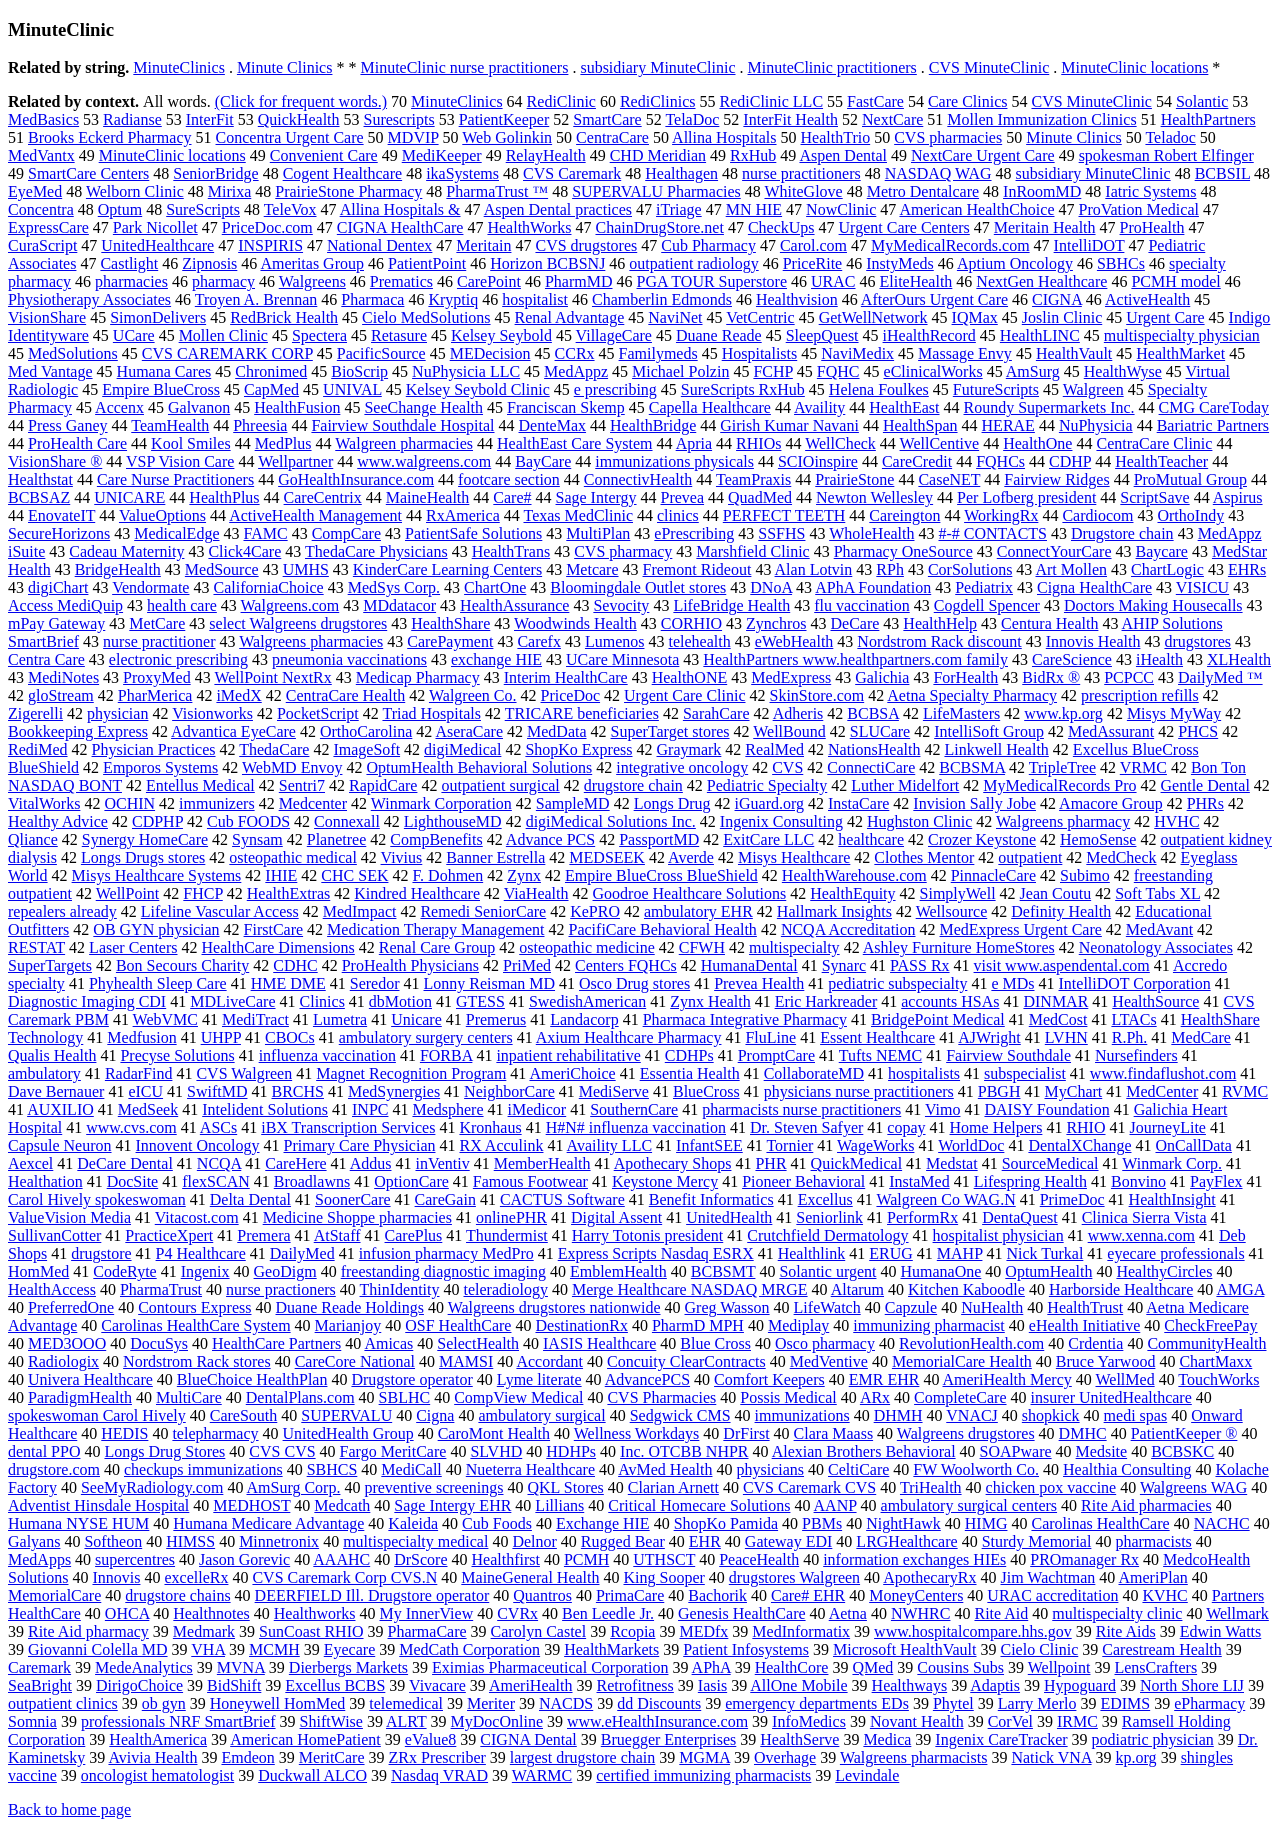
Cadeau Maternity (126, 551)
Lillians (559, 1505)
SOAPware (1016, 1451)
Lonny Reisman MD (490, 983)
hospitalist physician (998, 1235)
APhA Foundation (873, 587)
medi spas (1136, 1415)
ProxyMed (157, 677)
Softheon (113, 1541)
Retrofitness (635, 1685)
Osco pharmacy (825, 1343)
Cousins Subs (960, 1667)
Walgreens (312, 281)
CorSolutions (970, 569)
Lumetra (340, 1019)
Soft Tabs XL (1157, 893)
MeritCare (332, 1757)
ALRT (406, 1721)
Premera (263, 1235)
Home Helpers (996, 1127)
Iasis (712, 1685)
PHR (770, 1163)
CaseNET (949, 479)
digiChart (58, 587)
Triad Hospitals (431, 713)
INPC (370, 1109)
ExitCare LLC (768, 839)
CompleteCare (960, 1397)
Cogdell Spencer (987, 605)
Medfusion (141, 1037)
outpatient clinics (63, 1703)
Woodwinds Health (575, 623)
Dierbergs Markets (348, 1667)
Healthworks (315, 1613)
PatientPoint (427, 263)
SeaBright (40, 1685)
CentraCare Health (346, 695)
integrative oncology (682, 767)
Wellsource (952, 911)
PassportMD (659, 839)
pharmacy (223, 281)
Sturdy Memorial (1037, 1541)
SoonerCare (353, 1199)
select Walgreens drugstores (298, 623)
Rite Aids (1126, 1631)
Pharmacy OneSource (903, 551)
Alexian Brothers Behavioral (864, 1451)
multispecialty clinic (1117, 1613)
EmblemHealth (618, 1271)
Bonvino (1138, 1181)
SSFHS (781, 533)
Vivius (402, 857)
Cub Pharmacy (708, 245)
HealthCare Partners (276, 1343)
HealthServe (799, 1739)
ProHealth (1152, 227)
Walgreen (1093, 389)
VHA (208, 1649)
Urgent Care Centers (904, 227)
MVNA (241, 1667)
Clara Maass (834, 1433)
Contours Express (194, 1307)
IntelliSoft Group (989, 731)
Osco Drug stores (634, 983)
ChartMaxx (1215, 1361)
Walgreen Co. (473, 695)
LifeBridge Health (731, 605)
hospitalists (924, 1073)
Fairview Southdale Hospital (402, 425)
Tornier (789, 1145)
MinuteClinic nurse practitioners (464, 67)
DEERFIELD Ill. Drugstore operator (372, 1595)
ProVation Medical (1139, 209)
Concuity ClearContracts (686, 1361)
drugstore (101, 1253)
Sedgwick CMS (680, 1415)
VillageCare (614, 335)
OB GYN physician (156, 929)
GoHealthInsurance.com (356, 479)
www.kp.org (1063, 713)
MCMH (274, 1649)
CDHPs (689, 1055)
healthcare (871, 839)
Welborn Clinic (135, 191)
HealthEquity (852, 893)
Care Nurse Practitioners (175, 479)
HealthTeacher (1161, 461)
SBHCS (332, 1469)
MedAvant (1159, 929)
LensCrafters (1155, 1667)
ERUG (891, 1253)
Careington (904, 515)
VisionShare (47, 317)
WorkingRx (1001, 515)
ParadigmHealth (80, 1397)
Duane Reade (719, 335)
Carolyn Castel (539, 1631)
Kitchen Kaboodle (966, 1289)
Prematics (401, 281)
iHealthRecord (929, 335)
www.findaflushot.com (1163, 1073)
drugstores (1197, 641)
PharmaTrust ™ (497, 191)
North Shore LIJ (1192, 1685)
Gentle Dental (1205, 785)
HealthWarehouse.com (854, 875)
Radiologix (63, 1361)
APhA (711, 1667)
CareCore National (355, 1361)
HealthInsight (1172, 1199)
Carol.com (813, 245)
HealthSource (1155, 1001)
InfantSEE (709, 1145)
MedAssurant (1111, 731)
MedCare (1201, 1037)
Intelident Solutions (265, 1109)
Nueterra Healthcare (530, 1469)
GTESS (480, 1001)
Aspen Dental (843, 155)
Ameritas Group (312, 263)
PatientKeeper (504, 119)
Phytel (953, 1703)
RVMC (1245, 1091)
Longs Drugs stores (143, 857)
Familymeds (658, 353)
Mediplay (798, 1325)
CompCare (346, 533)
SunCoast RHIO (311, 1631)
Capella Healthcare (710, 407)
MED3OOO (67, 1343)
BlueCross (706, 1091)
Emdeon (247, 1757)
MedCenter (1162, 1091)
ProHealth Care (77, 443)
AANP (835, 1505)
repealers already (62, 911)
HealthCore (792, 1667)
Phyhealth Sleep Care (158, 983)
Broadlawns (312, 1181)
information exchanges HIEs (914, 1559)
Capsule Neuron (60, 1145)
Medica (887, 1739)
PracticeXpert (169, 1235)
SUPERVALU (346, 1415)
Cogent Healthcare (343, 173)
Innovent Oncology (198, 1145)
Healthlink (812, 1253)
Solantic (1202, 101)
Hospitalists (760, 353)
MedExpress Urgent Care (1021, 929)
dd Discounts (659, 1703)
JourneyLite (1168, 1127)
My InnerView (427, 1613)
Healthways (910, 1685)
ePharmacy (1209, 1703)
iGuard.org (769, 803)
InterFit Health (790, 119)
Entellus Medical (200, 785)
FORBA (446, 1055)
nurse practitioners (801, 173)
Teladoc (1170, 137)
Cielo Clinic (1040, 1649)
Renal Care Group (437, 947)
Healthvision (797, 299)
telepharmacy (215, 1433)
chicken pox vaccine (1051, 1487)
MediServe (614, 1091)
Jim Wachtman (1048, 1577)
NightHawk (903, 1523)
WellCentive (940, 443)
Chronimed (271, 371)
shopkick (1051, 1415)
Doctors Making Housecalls (1153, 605)
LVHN (1066, 1037)
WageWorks (875, 1145)
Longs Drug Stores (164, 1451)
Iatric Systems (1150, 191)
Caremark (39, 1667)
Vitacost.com (197, 1217)
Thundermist (507, 1235)
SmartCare (607, 119)
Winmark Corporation (441, 803)
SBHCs (1121, 263)
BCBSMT (723, 1271)
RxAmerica (463, 515)
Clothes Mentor (924, 857)
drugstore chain (633, 785)
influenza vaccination (327, 1055)
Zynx (524, 875)
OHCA (127, 1613)
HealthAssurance (514, 605)
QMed (872, 1667)
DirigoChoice (139, 1685)
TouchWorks (1218, 1379)
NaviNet (675, 317)
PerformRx (922, 1217)
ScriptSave (1154, 497)
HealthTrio (836, 137)
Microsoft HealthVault (905, 1649)
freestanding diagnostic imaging (443, 1271)
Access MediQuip (65, 605)
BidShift (234, 1685)
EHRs (1247, 569)
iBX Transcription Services (348, 1127)
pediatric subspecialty (897, 983)
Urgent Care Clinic (684, 695)
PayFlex (1216, 1181)
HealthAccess (52, 1289)
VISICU (1202, 587)
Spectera (319, 335)
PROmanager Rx (1084, 1559)
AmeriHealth (531, 1685)
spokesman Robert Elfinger (1166, 155)
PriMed (527, 965)
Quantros (542, 1595)
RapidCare (383, 785)
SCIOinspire (818, 461)
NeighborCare (509, 1091)
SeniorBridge (215, 173)
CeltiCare (858, 1469)
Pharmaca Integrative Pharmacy (745, 1019)
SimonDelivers (158, 317)
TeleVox (290, 209)
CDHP (1070, 461)
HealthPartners (1208, 119)
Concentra (41, 209)
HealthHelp (940, 623)
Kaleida (413, 1523)
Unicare (416, 1019)
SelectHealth (478, 1343)
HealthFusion (297, 407)
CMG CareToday (1214, 407)
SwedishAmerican (587, 1001)
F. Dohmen (447, 875)
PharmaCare (427, 1631)
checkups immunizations (203, 1469)
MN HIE (754, 209)
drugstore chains (177, 1595)
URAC (833, 281)
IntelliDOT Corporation (1135, 983)
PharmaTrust (161, 1289)
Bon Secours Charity (182, 965)
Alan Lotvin (814, 569)
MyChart (1073, 1091)
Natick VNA (1051, 1757)
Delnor (534, 1541)
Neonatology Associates (1156, 947)
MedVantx (41, 155)
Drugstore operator (411, 1379)
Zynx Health (710, 1001)
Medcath (342, 1505)
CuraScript (42, 245)
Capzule (911, 1307)
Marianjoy (348, 1325)
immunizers (217, 803)
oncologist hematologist (157, 1775)
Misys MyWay (1174, 713)
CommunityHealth (1206, 1343)
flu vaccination (862, 605)
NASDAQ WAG (938, 173)
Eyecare (350, 1649)
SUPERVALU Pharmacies (656, 191)
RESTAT (36, 947)
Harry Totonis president (647, 1235)
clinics (678, 515)
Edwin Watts (1221, 1631)
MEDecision (490, 353)
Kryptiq (453, 299)
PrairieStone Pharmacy (348, 191)
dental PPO (44, 1451)
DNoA (771, 587)
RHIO (1085, 1127)
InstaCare (858, 803)
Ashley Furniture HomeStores (959, 947)
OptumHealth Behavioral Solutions (479, 767)
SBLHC (405, 1397)
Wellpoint (1059, 1667)
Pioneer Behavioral (803, 1181)
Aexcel (30, 1163)
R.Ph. (1130, 1037)
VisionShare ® (55, 461)
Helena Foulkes (879, 389)
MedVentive (829, 1361)
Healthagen (681, 173)
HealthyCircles (1164, 1271)
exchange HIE (496, 659)
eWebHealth (794, 641)
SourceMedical (1050, 1163)
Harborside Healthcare (1121, 1289)
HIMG (986, 1523)
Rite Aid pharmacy (88, 1631)
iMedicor (537, 1109)
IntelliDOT (1089, 245)
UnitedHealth (729, 1217)
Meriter (491, 1703)
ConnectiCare (871, 767)
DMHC (1083, 1433)
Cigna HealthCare (1094, 587)
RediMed (38, 749)
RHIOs (758, 443)
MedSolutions (73, 353)
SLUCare (880, 731)
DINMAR (1055, 1001)
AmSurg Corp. (294, 1487)
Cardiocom (1097, 515)
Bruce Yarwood (1106, 1361)
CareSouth (244, 1415)
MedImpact (360, 911)
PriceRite (813, 263)
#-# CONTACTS (992, 533)
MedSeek (148, 1109)
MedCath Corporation (469, 1649)
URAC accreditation (1052, 1595)
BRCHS (298, 1091)
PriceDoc (571, 695)
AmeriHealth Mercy (1007, 1379)
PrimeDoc (1072, 1199)
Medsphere (447, 1109)
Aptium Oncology (1015, 263)
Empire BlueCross (161, 389)
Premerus (496, 1019)
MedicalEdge (176, 533)
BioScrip (359, 371)
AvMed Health (665, 1469)
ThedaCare (274, 749)
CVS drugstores (586, 245)
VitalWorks (44, 803)
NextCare (892, 119)
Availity (819, 407)
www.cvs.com (131, 1127)
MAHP (960, 1253)
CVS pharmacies (948, 137)
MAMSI (466, 1361)
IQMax (975, 317)
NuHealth (992, 1307)
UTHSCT (664, 1559)
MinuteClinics (179, 67)
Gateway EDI (789, 1541)
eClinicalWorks (933, 371)
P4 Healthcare (201, 1253)
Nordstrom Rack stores (197, 1361)
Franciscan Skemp (566, 407)
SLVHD (496, 1451)
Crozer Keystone (982, 839)
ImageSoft (366, 749)
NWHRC (921, 1613)
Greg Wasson (727, 1307)
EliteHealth (916, 281)
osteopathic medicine (587, 947)
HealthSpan (920, 425)
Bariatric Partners (1213, 425)
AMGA (1240, 1289)
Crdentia (1095, 1343)
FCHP (772, 371)
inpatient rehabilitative (568, 1055)
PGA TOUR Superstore (712, 281)
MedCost (1058, 1019)
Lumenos (615, 641)
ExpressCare (48, 227)
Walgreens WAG (1193, 1487)
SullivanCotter (54, 1235)
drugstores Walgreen (794, 1577)
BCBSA (873, 713)
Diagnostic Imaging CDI (87, 1001)
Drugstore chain (1122, 533)
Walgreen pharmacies (404, 443)
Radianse (132, 119)
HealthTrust (1085, 1307)
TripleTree (1062, 767)
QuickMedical (857, 1163)
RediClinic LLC (772, 101)
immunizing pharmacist (929, 1325)
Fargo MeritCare (393, 1451)
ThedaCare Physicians (376, 551)
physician (117, 713)
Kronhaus (490, 1127)
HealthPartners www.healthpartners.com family (855, 659)
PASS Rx (919, 965)
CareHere (295, 1163)
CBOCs (290, 1037)
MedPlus (283, 443)
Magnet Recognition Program (411, 1073)
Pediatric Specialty (767, 785)
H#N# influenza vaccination (636, 1127)
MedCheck (1121, 857)
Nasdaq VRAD (439, 1775)
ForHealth (965, 677)
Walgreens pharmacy (1063, 821)
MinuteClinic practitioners (832, 67)
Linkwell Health (996, 749)
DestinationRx (581, 1325)
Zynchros (776, 623)
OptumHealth (1048, 1271)
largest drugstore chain (582, 1757)
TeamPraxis (753, 479)
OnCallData (1193, 1145)
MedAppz (576, 371)
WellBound (789, 731)
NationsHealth (874, 749)
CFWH (702, 947)
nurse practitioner (159, 641)
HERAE (1008, 425)
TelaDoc (692, 119)
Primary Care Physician (360, 1145)
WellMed (1125, 1379)
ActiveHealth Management (315, 515)
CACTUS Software (562, 1199)
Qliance (33, 839)
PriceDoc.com (267, 227)
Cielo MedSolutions (426, 317)
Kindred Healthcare (417, 893)
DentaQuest (1020, 1217)
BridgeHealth (118, 569)
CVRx (517, 1613)
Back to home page (69, 1809)
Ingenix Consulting (781, 821)
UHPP (221, 1037)
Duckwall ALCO (312, 1775)
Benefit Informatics (711, 1199)
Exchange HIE (603, 1523)
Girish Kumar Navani (789, 425)
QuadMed (760, 497)
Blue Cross (715, 1343)
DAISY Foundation (1046, 1109)
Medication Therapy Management (435, 929)
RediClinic (561, 101)
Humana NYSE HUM (78, 1523)
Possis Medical (788, 1397)
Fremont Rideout (697, 569)
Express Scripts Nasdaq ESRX (656, 1253)
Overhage (785, 1757)
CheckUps (781, 227)
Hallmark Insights (834, 911)
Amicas (388, 1343)
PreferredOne (71, 1307)
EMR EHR (884, 1379)
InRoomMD (1042, 191)
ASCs (218, 1127)
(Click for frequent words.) (301, 101)
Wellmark (1237, 1613)
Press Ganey (68, 425)
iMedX (238, 695)
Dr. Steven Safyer (806, 1127)
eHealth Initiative (1085, 1325)
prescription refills (1140, 695)
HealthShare (450, 623)
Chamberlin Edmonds (662, 299)
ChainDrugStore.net (659, 227)
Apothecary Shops (673, 1163)
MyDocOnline (497, 1721)
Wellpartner (295, 461)
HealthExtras (289, 893)
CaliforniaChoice (268, 587)
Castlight (129, 263)
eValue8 (431, 1739)
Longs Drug (672, 803)
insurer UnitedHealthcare (1111, 1397)
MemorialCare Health (962, 1361)
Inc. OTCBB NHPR (684, 1451)
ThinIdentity (400, 1289)
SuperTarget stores (670, 731)
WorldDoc (971, 1145)
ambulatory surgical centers (969, 1505)
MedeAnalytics (144, 1667)
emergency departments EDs (817, 1703)
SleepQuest (822, 335)
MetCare (157, 623)
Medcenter (313, 803)
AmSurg (1033, 371)
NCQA (219, 1163)
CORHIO (691, 623)
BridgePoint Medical (938, 1019)
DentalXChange (1079, 1145)
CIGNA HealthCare (400, 227)
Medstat (952, 1163)
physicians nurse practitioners (859, 1091)
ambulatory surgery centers (426, 1037)
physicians (770, 1469)
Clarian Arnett (673, 1487)
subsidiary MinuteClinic (657, 67)
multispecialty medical (415, 1541)
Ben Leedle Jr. (608, 1613)
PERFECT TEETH (784, 515)
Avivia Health (152, 1757)
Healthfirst (506, 1559)
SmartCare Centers (88, 173)
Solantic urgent (827, 1271)
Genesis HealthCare (742, 1613)
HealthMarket (1180, 353)
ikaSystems (462, 173)
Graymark (689, 749)
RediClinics (658, 101)
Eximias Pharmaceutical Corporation (550, 1667)
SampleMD (573, 803)
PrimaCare (630, 1595)
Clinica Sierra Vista (1144, 1217)
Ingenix (205, 1271)
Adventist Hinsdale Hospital (98, 1505)
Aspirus (1238, 497)
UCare (134, 335)
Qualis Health (52, 1055)
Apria (694, 443)
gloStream (61, 695)
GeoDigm (285, 1271)
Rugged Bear (623, 1541)
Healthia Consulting (1127, 1469)
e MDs (1012, 983)
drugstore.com (54, 1469)
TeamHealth (170, 425)
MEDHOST (251, 1505)
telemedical (406, 1703)
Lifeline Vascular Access (220, 911)
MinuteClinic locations (1134, 67)
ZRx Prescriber (437, 1757)
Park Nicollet (155, 227)
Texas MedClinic (578, 515)
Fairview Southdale (1008, 1055)
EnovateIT (61, 515)
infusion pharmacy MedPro (446, 1253)
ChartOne (495, 587)
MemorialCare (54, 1595)
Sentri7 (302, 785)
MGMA (704, 1757)
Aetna (848, 1613)
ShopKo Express (578, 749)
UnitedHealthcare (157, 245)
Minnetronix (279, 1541)
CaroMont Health (494, 1433)
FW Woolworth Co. (976, 1469)
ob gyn (164, 1703)
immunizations (802, 1415)
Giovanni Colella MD (98, 1649)
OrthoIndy (1190, 515)
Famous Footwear (530, 1181)
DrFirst (746, 1433)
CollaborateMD (814, 1073)
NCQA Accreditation (848, 929)
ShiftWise (331, 1721)
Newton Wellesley (874, 497)
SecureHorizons (59, 533)
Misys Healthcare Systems (157, 875)
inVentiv (442, 1163)
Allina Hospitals (724, 137)
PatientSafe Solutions (473, 533)
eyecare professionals (1175, 1253)
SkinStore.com (817, 695)
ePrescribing (694, 533)
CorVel (1010, 1721)
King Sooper (663, 1577)
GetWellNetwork (873, 317)
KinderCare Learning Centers (447, 569)
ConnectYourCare (1054, 551)
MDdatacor (399, 605)
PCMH (586, 1559)
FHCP (202, 893)
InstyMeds (900, 263)
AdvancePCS (647, 1379)
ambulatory (44, 1073)
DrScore (420, 1559)
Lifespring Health (1030, 1181)
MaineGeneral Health (530, 1577)
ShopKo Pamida (726, 1523)
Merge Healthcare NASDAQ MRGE (690, 1289)
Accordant (549, 1361)
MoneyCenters (916, 1595)
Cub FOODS (248, 821)
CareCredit (917, 461)
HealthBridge (653, 425)
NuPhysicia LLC (466, 371)
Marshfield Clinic (752, 551)
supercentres (135, 1559)
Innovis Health (1093, 641)
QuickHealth (299, 119)
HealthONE (690, 677)
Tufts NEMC (880, 1055)
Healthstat (40, 479)
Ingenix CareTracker (1001, 1739)
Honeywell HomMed (278, 1703)
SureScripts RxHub (743, 389)
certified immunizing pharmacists (703, 1775)
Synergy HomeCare (145, 839)
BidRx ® (1051, 677)
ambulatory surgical (541, 1415)
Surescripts (399, 119)
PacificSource (381, 353)
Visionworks (212, 713)
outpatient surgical (500, 785)
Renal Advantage (570, 317)
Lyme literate (539, 1379)
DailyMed (302, 1253)
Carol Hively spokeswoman (97, 1199)
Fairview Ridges (1056, 479)
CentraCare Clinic (1154, 443)
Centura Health (1049, 623)
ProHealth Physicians (410, 965)
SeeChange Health (423, 407)
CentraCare (612, 137)
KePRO (595, 911)
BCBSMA (972, 767)
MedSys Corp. (394, 587)
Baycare (1162, 551)
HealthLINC (1040, 335)
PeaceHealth (759, 1559)
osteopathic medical (293, 857)
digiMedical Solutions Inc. (611, 821)
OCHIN (129, 803)
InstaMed (919, 1181)
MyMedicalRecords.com (950, 245)
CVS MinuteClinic (989, 67)
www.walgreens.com (424, 461)
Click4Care (244, 551)
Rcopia (632, 1631)
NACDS (566, 1703)
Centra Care (46, 659)
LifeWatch (827, 1307)
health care (182, 605)
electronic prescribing (178, 659)
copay (906, 1127)
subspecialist (1025, 1073)
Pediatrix (984, 587)
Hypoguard (1080, 1685)
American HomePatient (305, 1739)
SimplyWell (958, 893)
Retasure (399, 335)
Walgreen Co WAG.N (945, 1199)
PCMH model (1175, 281)
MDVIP (413, 137)
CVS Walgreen (244, 1073)
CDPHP (157, 821)
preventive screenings (433, 1487)
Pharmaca (372, 299)
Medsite (1102, 1451)
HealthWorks (529, 227)
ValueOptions (162, 515)
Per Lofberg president (1026, 497)
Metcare (592, 569)
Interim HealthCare (566, 677)
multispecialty (794, 947)
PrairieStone (854, 479)
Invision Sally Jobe (974, 803)
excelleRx (196, 1577)
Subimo (1085, 875)
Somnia (32, 1721)
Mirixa (230, 191)
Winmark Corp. (1172, 1163)
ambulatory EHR (698, 911)
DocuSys (159, 1343)
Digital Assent (616, 1217)
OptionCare (411, 1181)
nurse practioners (281, 1289)
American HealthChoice (976, 209)
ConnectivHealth (638, 479)
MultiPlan (598, 533)
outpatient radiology (693, 263)
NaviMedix (857, 353)
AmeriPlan (1152, 1577)
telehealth (699, 641)
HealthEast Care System (575, 443)
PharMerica (155, 695)
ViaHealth (536, 893)
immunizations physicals (674, 461)
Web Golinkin (507, 137)
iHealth (1159, 659)
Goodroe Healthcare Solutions (690, 893)
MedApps (39, 1559)
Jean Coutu (1056, 893)
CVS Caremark (572, 173)
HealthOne (1037, 443)
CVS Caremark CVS (809, 1487)
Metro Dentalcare (923, 191)
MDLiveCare (232, 1001)
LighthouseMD (453, 821)
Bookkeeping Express (78, 731)
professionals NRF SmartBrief (178, 1721)
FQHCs (1000, 461)
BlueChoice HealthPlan (252, 1379)
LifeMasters (961, 713)
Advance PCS (550, 839)
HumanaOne (940, 1271)
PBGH (999, 1091)
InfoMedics (809, 1721)
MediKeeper (442, 155)
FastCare (875, 101)
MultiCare (189, 1397)
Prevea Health (759, 983)
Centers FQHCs (626, 965)
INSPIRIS (270, 245)
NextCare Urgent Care (983, 155)
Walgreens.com (290, 605)
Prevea (683, 497)
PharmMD (579, 281)
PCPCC (1129, 677)
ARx (875, 1397)
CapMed (271, 389)
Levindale (867, 1775)
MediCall (411, 1469)
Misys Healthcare (794, 857)
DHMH (898, 1415)
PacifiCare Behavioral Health (663, 929)
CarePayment (450, 641)
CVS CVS (282, 1451)
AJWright (989, 1037)
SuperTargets (50, 965)
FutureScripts (996, 389)
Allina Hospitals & (400, 209)
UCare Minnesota (622, 659)
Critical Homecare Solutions (699, 1505)
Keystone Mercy (665, 1181)
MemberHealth (542, 1163)
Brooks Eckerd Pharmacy (110, 137)
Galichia (882, 677)
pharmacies (131, 281)
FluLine (770, 1037)
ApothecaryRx (929, 1577)
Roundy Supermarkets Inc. (1049, 407)
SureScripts (203, 209)
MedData (557, 731)
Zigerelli (35, 713)
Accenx (119, 407)
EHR (705, 1541)
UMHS (306, 569)
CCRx (575, 353)
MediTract (255, 1019)
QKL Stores (566, 1487)
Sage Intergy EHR (452, 1505)
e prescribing (615, 389)
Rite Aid (1001, 1613)
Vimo (942, 1109)
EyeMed (35, 191)
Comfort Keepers (769, 1379)
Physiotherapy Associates (89, 299)
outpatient (1030, 857)
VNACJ (972, 1415)
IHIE (281, 875)
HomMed (38, 1271)
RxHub (753, 155)
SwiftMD (217, 1091)
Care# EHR (808, 1595)
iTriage (679, 209)
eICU (145, 1091)
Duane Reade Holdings (350, 1307)
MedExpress (791, 677)
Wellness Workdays (637, 1433)
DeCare (855, 623)
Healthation (45, 1181)
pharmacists (1153, 1541)
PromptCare (776, 1055)
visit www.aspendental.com (1062, 965)
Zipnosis (209, 263)
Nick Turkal (1044, 1253)
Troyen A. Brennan (256, 299)
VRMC (1143, 767)
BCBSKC (1182, 1451)
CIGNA (1057, 299)
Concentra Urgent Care (290, 137)
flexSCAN (216, 1181)
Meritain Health (1045, 227)
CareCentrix (323, 497)
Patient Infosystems (746, 1649)
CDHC (295, 965)
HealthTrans (511, 551)
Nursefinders (1136, 1055)
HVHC (1176, 821)
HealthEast (904, 407)
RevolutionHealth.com (971, 1343)
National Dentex (379, 245)
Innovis (116, 1577)
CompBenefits (436, 839)
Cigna (435, 1415)
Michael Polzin (680, 371)
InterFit (210, 119)
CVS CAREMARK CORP (227, 353)
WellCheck (840, 443)
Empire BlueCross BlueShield (661, 875)
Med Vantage (50, 371)
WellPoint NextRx (272, 677)
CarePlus (414, 1235)
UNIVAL (352, 389)
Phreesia (260, 425)
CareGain (445, 1199)
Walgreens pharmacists (914, 1757)
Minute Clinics (285, 67)
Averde (691, 857)
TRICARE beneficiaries (582, 713)
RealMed (774, 749)
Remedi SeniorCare (483, 911)
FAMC (265, 533)
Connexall (347, 821)
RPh (890, 569)
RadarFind (139, 1073)
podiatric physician (1153, 1739)
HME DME (288, 983)
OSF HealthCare (458, 1325)
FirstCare (274, 929)
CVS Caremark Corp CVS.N (344, 1577)
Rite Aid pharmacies (1146, 1505)
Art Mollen (1071, 569)
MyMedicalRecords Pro (1059, 785)
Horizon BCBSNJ (547, 263)
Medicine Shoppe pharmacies (357, 1217)
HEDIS (124, 1433)
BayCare (543, 461)
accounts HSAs (950, 1001)
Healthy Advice (58, 821)
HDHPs (571, 1451)
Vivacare (437, 1685)
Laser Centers (133, 947)
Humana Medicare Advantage (268, 1523)
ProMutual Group (1190, 479)
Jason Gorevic (244, 1559)
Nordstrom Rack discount (939, 641)
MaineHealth (428, 497)
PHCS (1198, 731)
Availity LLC (609, 1145)
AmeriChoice (572, 1073)
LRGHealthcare (906, 1541)
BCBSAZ (39, 497)
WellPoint (128, 893)
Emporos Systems (160, 767)
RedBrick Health (284, 317)
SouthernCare (634, 1109)
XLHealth (1239, 659)
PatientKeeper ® (1184, 1433)
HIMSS (190, 1541)
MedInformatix (801, 1631)
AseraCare (469, 731)
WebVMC (165, 1019)
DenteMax (553, 425)
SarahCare (716, 713)
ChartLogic (1167, 569)
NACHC (1222, 1523)
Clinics (322, 1001)
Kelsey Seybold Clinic (478, 389)
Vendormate (150, 587)
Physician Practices (154, 749)
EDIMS (1125, 1703)
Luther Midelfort (905, 785)
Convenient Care (324, 155)
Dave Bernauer (56, 1091)
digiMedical (462, 749)
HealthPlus (224, 497)
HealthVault (1074, 353)
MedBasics (43, 119)
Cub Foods (497, 1523)
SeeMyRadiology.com (152, 1487)
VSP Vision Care (180, 461)
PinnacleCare (993, 875)
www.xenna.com (1141, 1235)
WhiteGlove (803, 191)
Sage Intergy (596, 497)
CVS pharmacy (623, 551)
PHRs (1205, 803)
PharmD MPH (698, 1325)
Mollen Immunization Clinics (1041, 119)
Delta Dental (250, 1199)
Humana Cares (164, 371)
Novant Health (917, 1721)
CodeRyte (124, 1271)
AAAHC (341, 1559)
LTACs (1133, 1019)
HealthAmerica (158, 1739)
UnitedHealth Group (348, 1433)
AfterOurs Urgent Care (934, 299)
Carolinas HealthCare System (195, 1325)
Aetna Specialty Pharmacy (972, 695)
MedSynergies (394, 1091)
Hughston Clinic (919, 821)
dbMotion (400, 1001)
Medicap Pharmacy (418, 677)
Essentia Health (690, 1073)
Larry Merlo (1037, 1703)
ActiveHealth (1147, 299)
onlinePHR (511, 1217)
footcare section (509, 479)
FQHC (838, 371)
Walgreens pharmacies (311, 641)
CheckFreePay (1210, 1325)
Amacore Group (1111, 803)
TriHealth (931, 1487)
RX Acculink (501, 1145)
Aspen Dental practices (558, 209)
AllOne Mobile (798, 1685)
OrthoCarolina (366, 731)
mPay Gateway (56, 623)
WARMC (542, 1775)
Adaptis (995, 1685)
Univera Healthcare (90, 1379)
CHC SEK (354, 875)
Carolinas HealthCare (1100, 1523)
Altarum (857, 1289)
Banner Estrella (495, 857)
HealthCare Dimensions (278, 947)
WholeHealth (871, 533)
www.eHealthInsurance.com (657, 1721)
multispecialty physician (1182, 335)
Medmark (204, 1631)
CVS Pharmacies (661, 1397)
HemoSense (1098, 839)
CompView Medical (518, 1397)
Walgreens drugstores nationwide (554, 1307)
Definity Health (1061, 911)
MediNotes (63, 677)
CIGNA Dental (528, 1739)
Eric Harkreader (826, 1001)
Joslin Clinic (1062, 317)
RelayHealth (546, 155)
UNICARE (129, 497)
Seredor (375, 983)
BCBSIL (1222, 173)
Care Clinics (968, 101)
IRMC (1077, 1721)
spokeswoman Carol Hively (97, 1415)
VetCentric (760, 317)
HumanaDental (749, 965)
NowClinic (841, 209)
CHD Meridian (658, 155)
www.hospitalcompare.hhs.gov (973, 1631)
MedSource (222, 569)
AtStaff (337, 1235)
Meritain (483, 245)
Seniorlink (829, 1217)
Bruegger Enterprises (669, 1739)
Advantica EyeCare (233, 731)
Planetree (337, 839)
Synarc (844, 965)
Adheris (798, 713)
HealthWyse (1123, 371)
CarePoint (489, 281)
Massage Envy (965, 353)
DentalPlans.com (300, 1397)
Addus (371, 1163)
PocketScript (318, 713)
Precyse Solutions (177, 1055)
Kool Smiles (191, 443)
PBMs (822, 1523)
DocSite (133, 1181)
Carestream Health (1162, 1649)
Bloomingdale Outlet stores (638, 587)
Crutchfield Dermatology (827, 1235)
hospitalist (535, 299)
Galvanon (199, 407)
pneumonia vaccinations (349, 659)
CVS (787, 767)
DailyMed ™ (1220, 677)
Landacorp (584, 1019)
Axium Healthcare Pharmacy (629, 1037)
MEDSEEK (607, 857)
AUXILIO (60, 1109)
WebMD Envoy (292, 767)
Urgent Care (1165, 317)
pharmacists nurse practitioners (801, 1109)
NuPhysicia (1096, 425)
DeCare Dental (125, 1163)
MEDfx (703, 1631)
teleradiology (506, 1289)
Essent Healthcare (877, 1037)
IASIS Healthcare (599, 1343)
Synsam (257, 839)
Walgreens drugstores (966, 1433)
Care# (512, 497)
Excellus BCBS (335, 1685)
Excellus (825, 1199)
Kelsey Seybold (501, 335)
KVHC (1164, 1595)
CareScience (1072, 659)
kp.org (1136, 1757)
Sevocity (621, 605)
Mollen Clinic (223, 335)
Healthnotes (211, 1613)
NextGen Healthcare (1041, 281)
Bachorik (717, 1595)
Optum (120, 209)
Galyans (34, 1541)
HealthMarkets (611, 1649)
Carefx (539, 641)
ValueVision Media (69, 1217)
